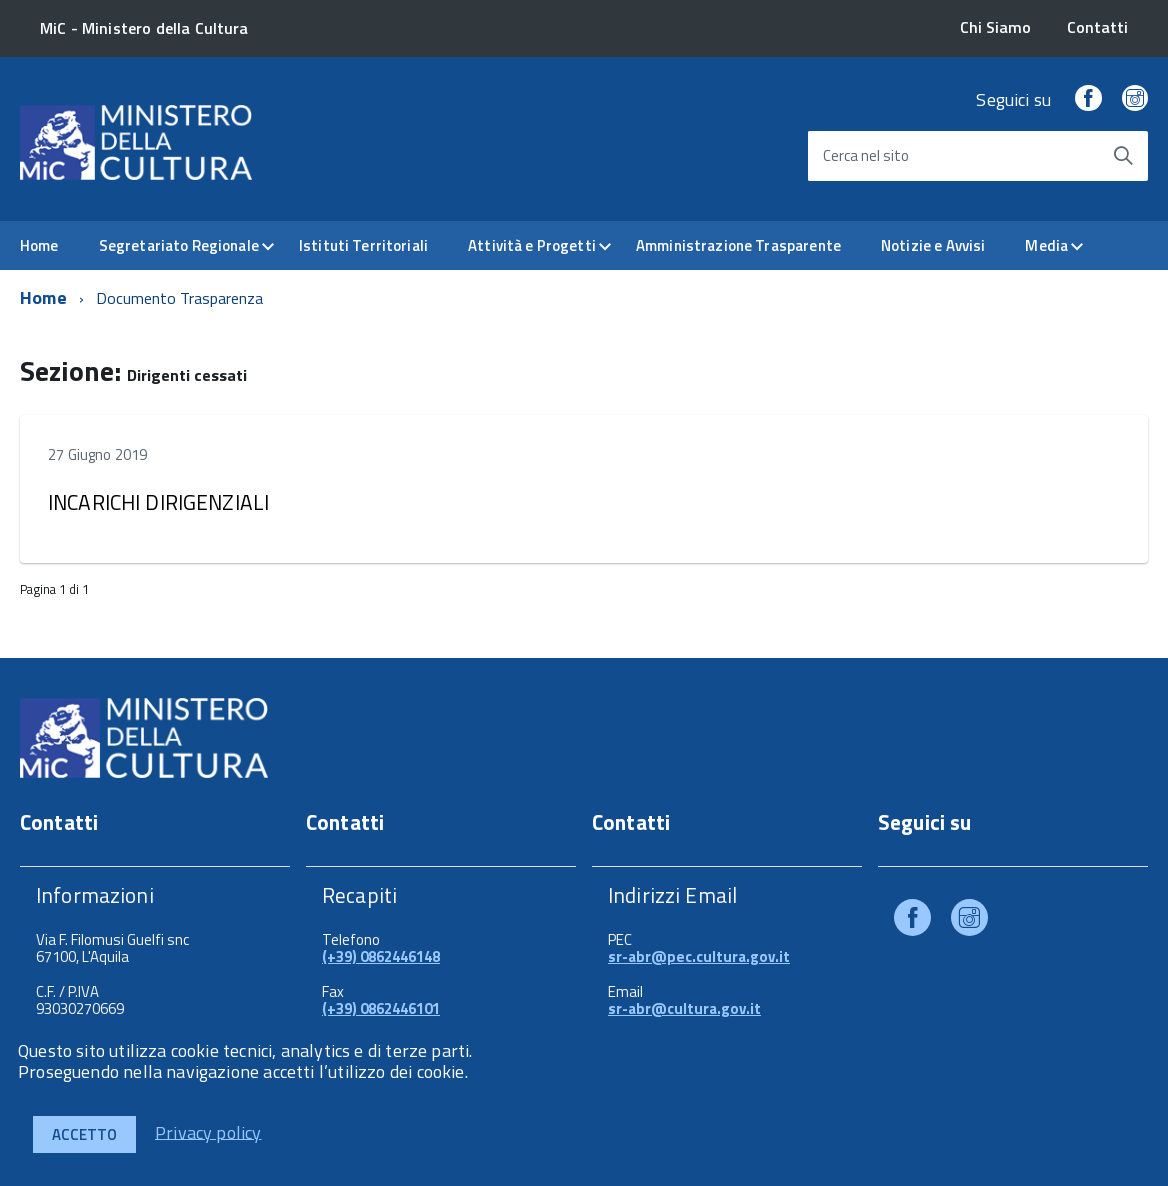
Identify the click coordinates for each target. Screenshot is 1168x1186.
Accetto (84, 1134)
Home (39, 245)
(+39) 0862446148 (381, 956)
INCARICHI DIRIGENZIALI (158, 502)
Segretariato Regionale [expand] (179, 245)
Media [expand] (1046, 245)
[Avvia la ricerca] (1123, 156)
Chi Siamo (995, 27)
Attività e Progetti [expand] (532, 245)
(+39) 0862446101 (381, 1008)
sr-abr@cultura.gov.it (684, 1008)
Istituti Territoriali (363, 245)
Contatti (1097, 27)
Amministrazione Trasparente (738, 245)
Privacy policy (208, 1131)
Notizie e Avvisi (933, 245)
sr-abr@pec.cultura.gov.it (699, 956)
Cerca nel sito (866, 155)
